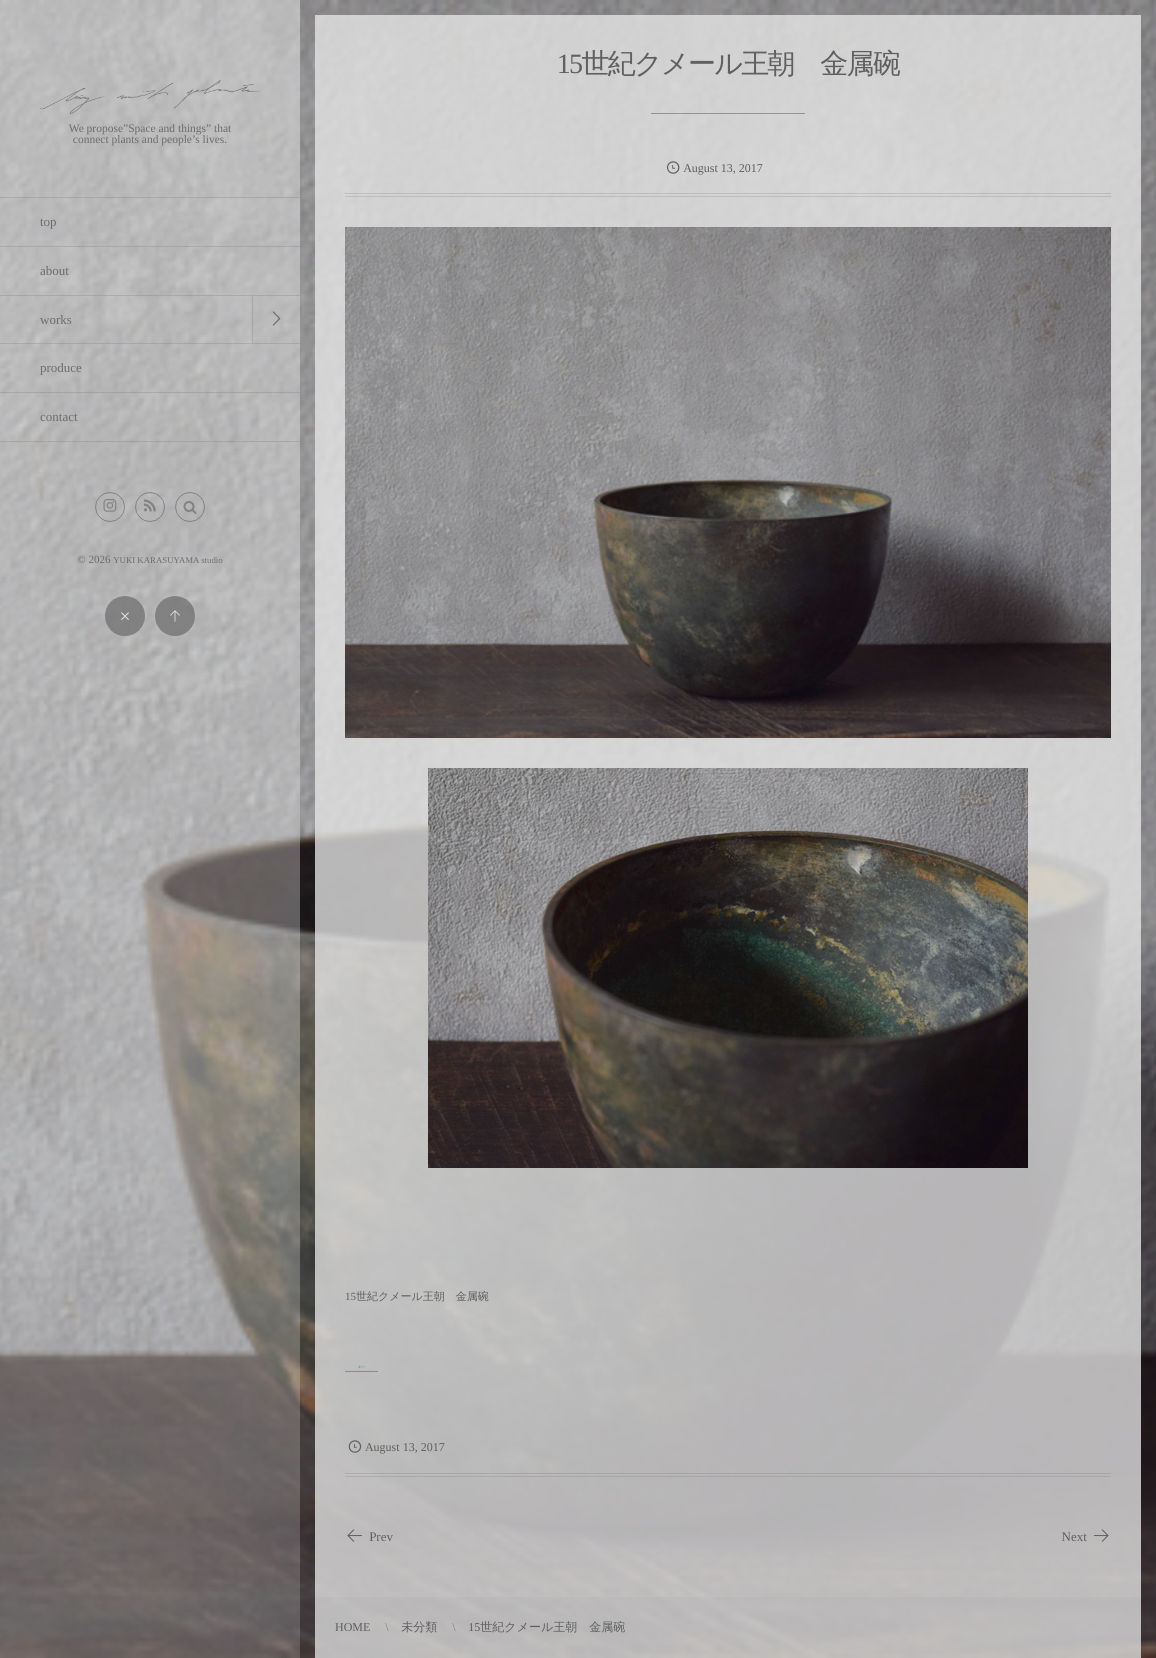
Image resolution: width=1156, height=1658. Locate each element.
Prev (369, 1536)
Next (1086, 1536)
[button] (190, 507)
